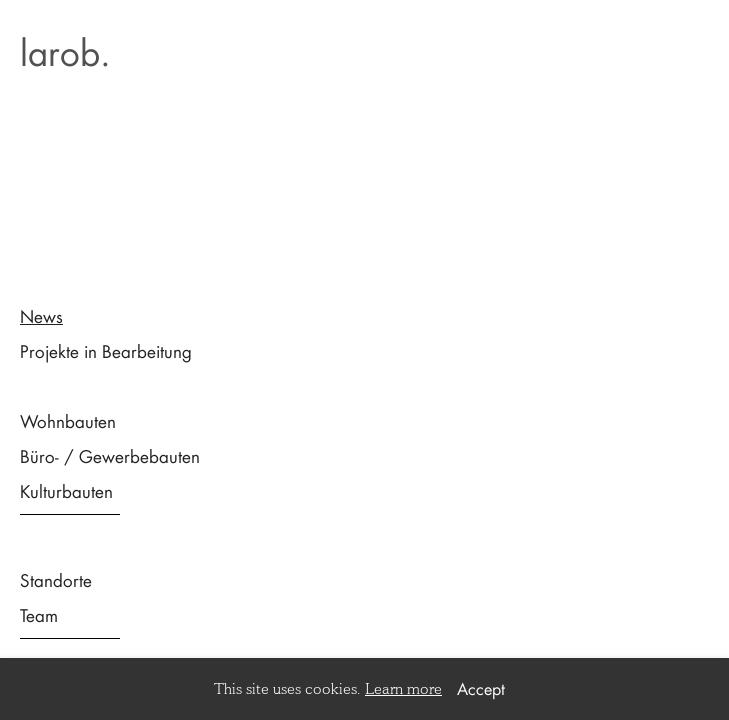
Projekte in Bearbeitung (106, 351)
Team (39, 615)
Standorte (56, 580)
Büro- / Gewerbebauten (110, 456)
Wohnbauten (68, 421)
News (41, 316)
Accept (481, 688)
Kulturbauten (66, 491)
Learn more (403, 688)
